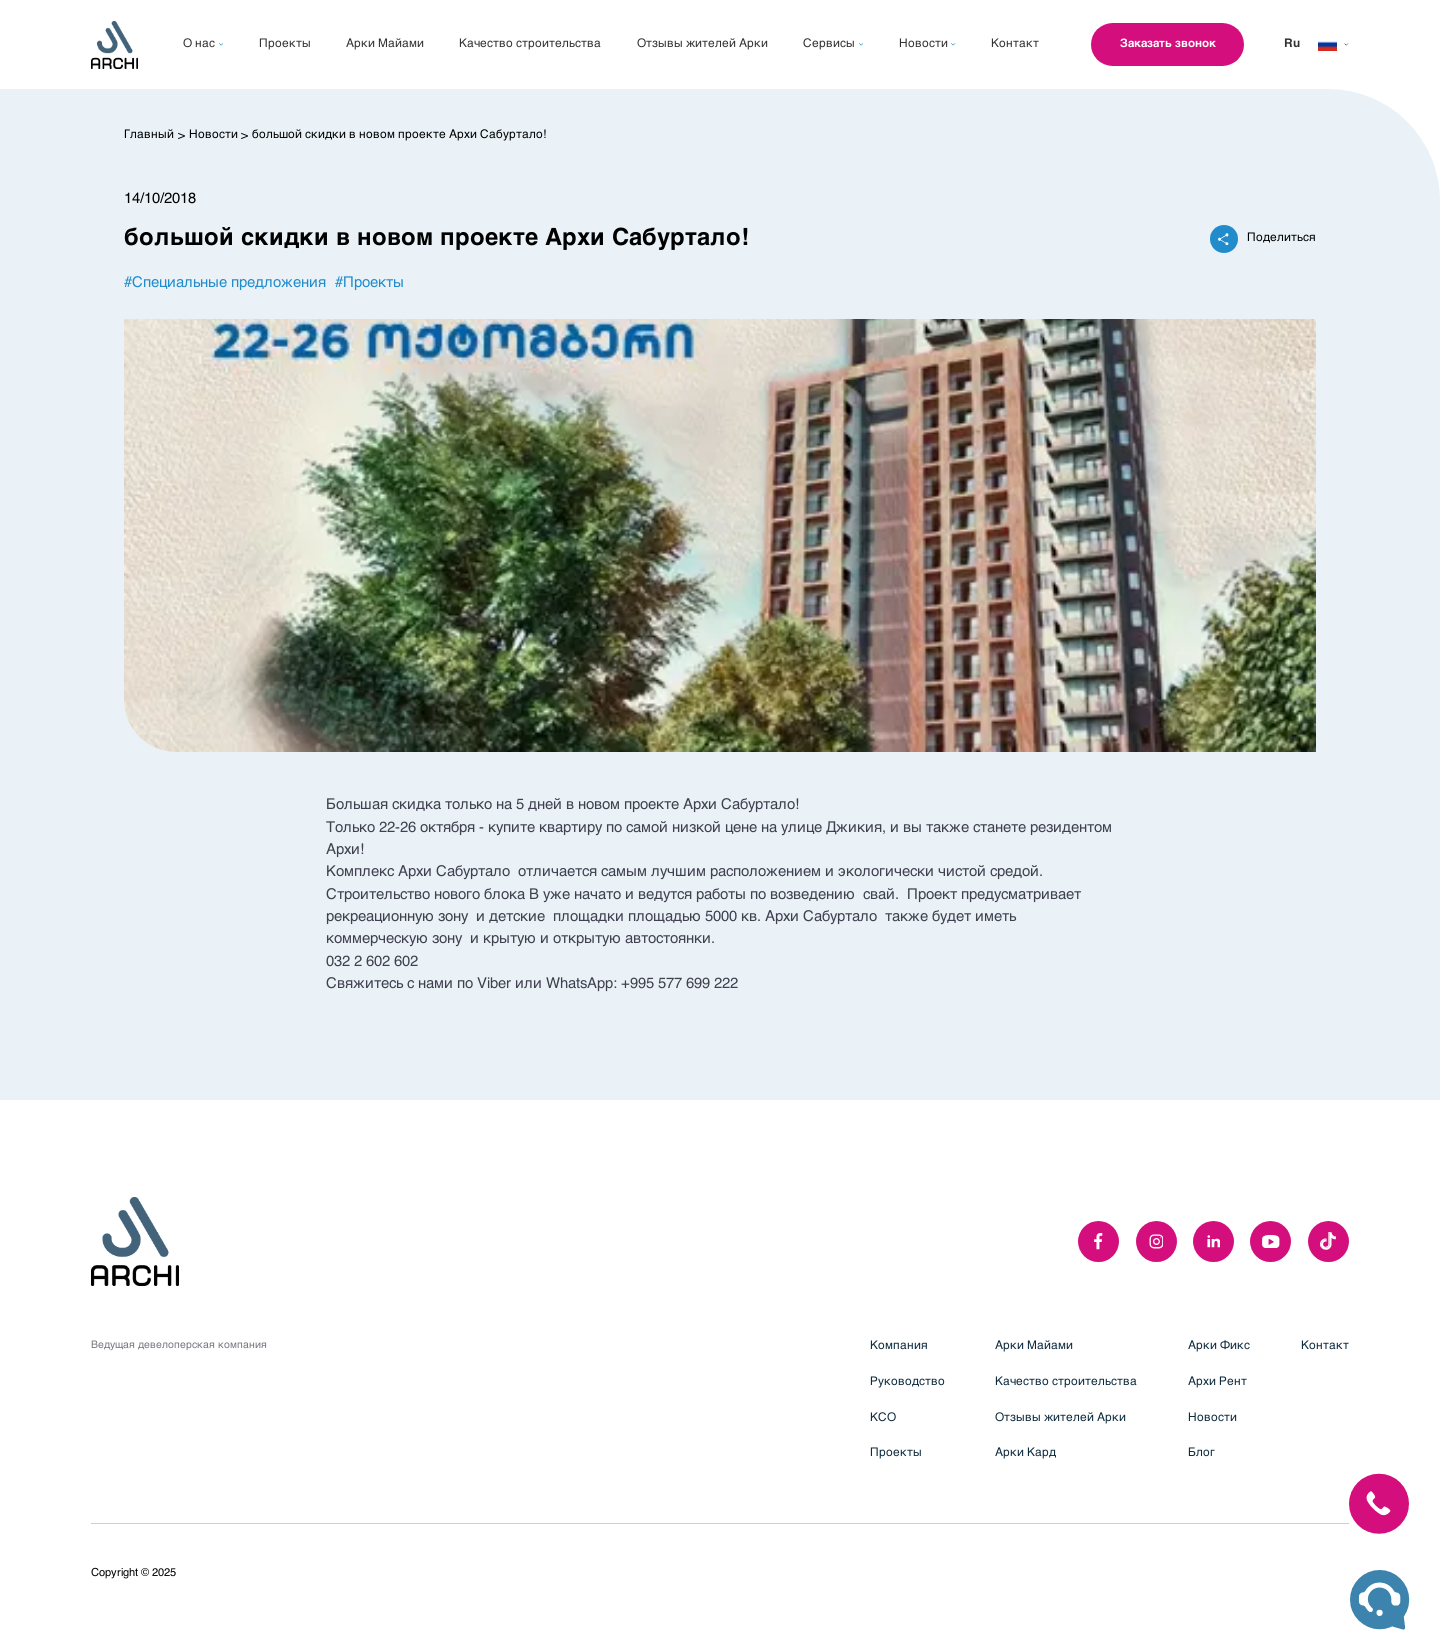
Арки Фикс (1219, 1346)
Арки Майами (1034, 1346)
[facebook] (1098, 1241)
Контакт (1325, 1346)
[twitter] (1328, 1241)
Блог (1201, 1453)
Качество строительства (1066, 1382)
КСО (883, 1418)
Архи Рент (1217, 1382)
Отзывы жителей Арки (1060, 1418)
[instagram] (1156, 1241)
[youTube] (1270, 1241)
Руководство (907, 1382)
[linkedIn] (1213, 1241)
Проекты (896, 1453)
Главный (149, 135)
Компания (899, 1346)
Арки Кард (1025, 1453)
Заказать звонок (1164, 44)
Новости (213, 135)
